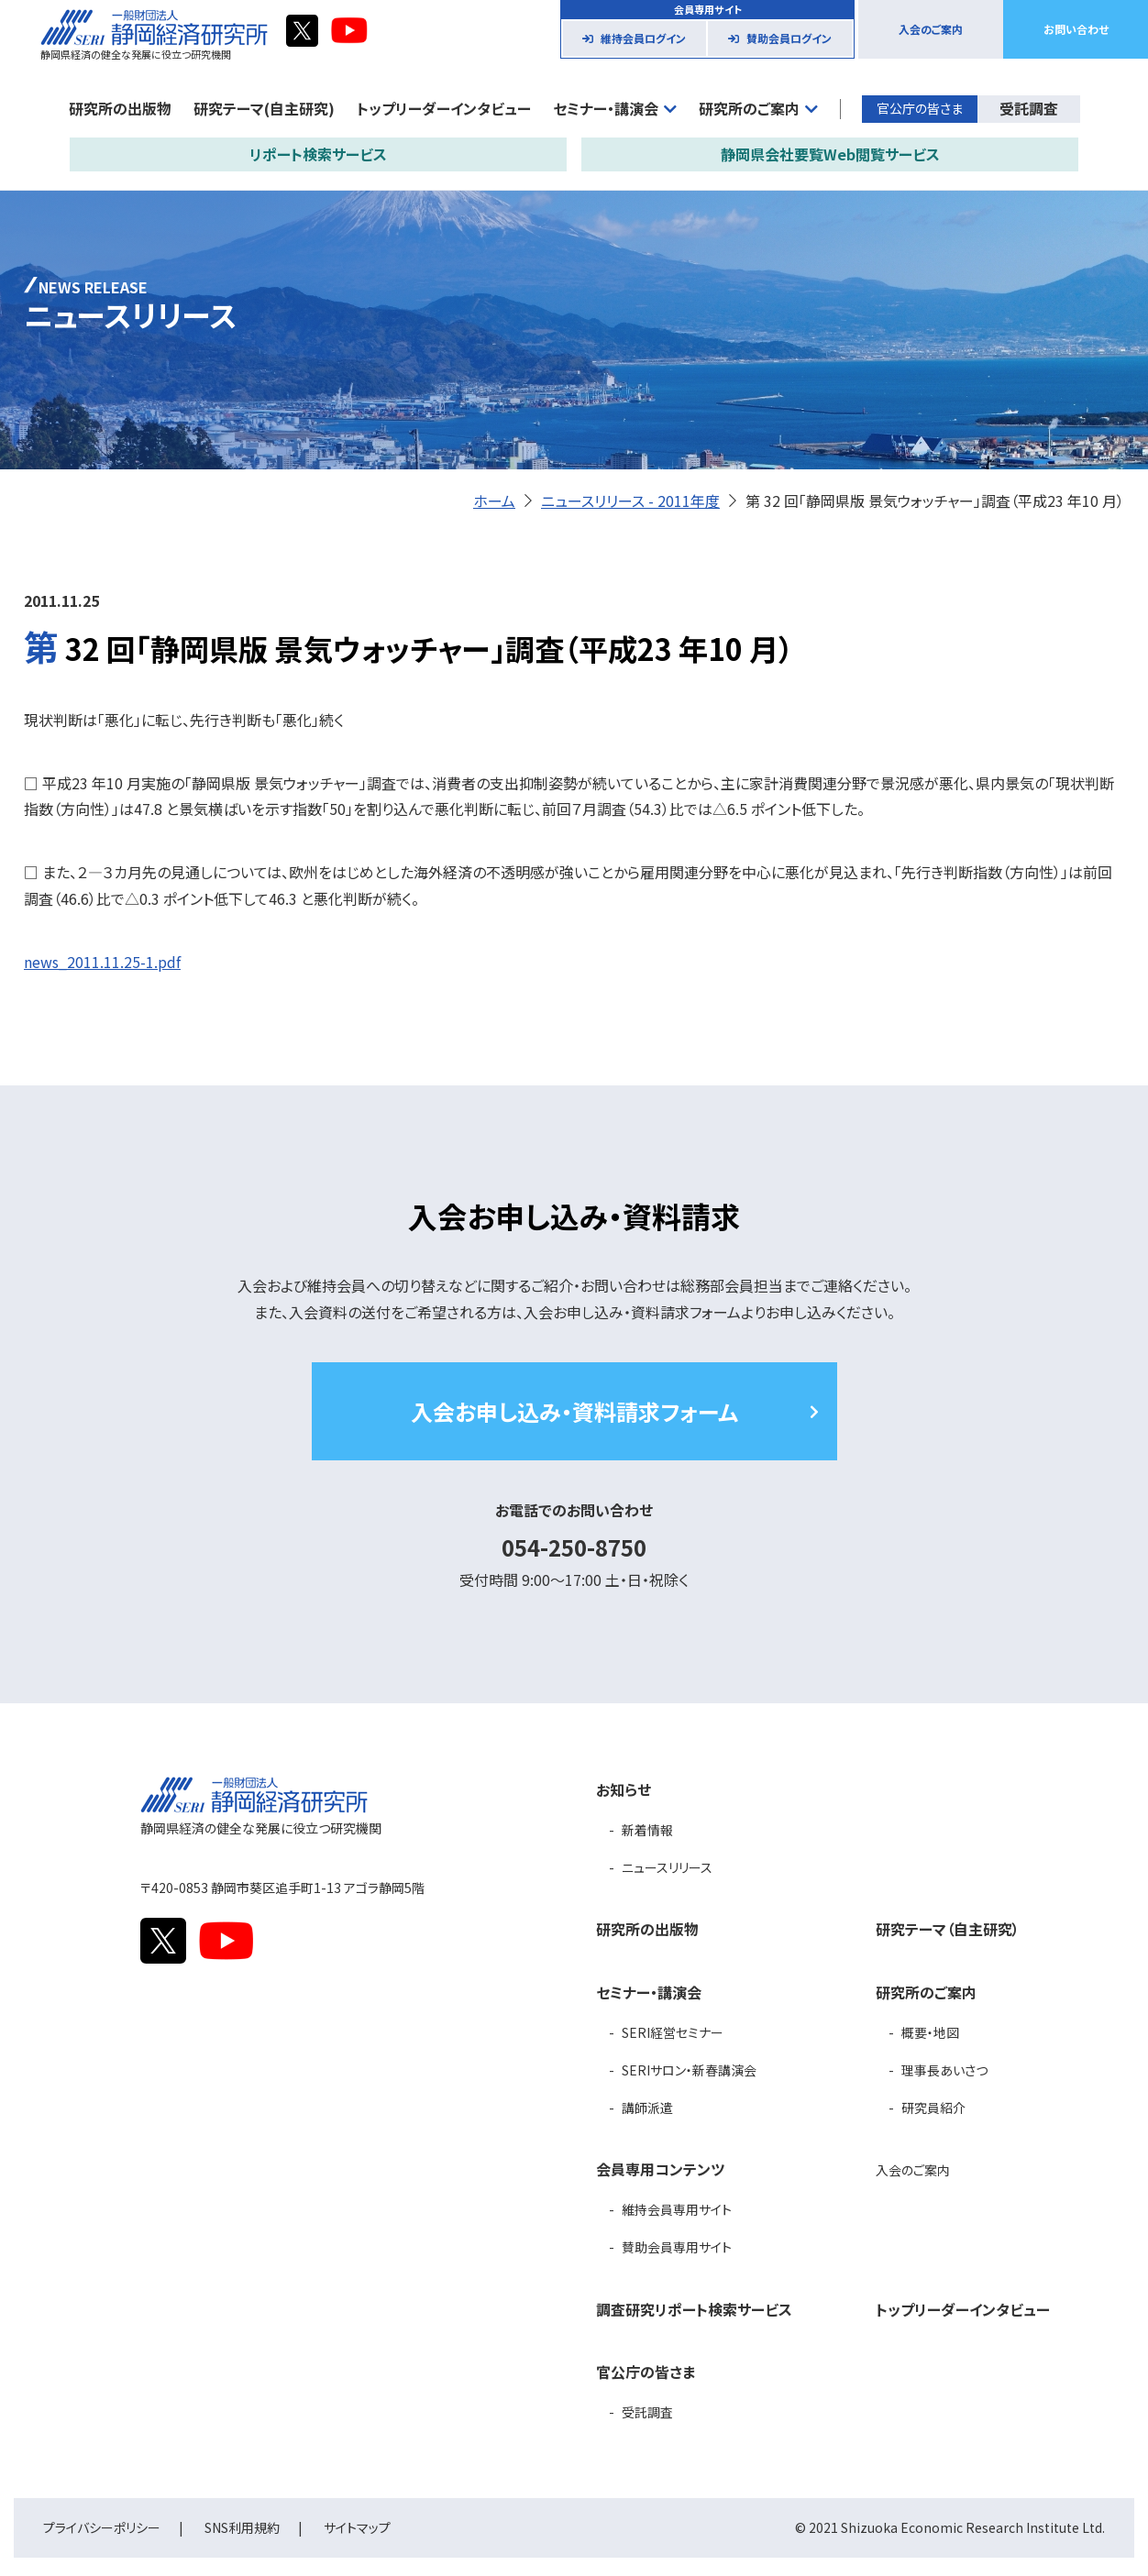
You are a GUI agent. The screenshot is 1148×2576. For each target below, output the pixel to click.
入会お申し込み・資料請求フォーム (574, 1411)
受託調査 (1028, 108)
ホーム (494, 501)
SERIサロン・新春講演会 (689, 2070)
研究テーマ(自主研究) (264, 108)
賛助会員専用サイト (677, 2247)
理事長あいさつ (944, 2070)
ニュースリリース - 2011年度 (630, 501)
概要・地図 (930, 2032)
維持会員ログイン (643, 38)
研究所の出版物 (120, 108)
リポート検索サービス (318, 154)
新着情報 (647, 1830)
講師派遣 (647, 2107)
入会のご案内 (931, 29)
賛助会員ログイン (789, 38)
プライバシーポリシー (101, 2527)
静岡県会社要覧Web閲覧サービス (830, 154)
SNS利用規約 (242, 2527)
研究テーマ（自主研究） (948, 1929)
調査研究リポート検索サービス (694, 2309)
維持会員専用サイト (677, 2209)
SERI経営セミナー (672, 2032)
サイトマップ (357, 2527)
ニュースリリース (667, 1867)
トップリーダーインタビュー (444, 108)
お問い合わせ (1076, 29)
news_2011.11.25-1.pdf (102, 962)
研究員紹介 (933, 2107)
